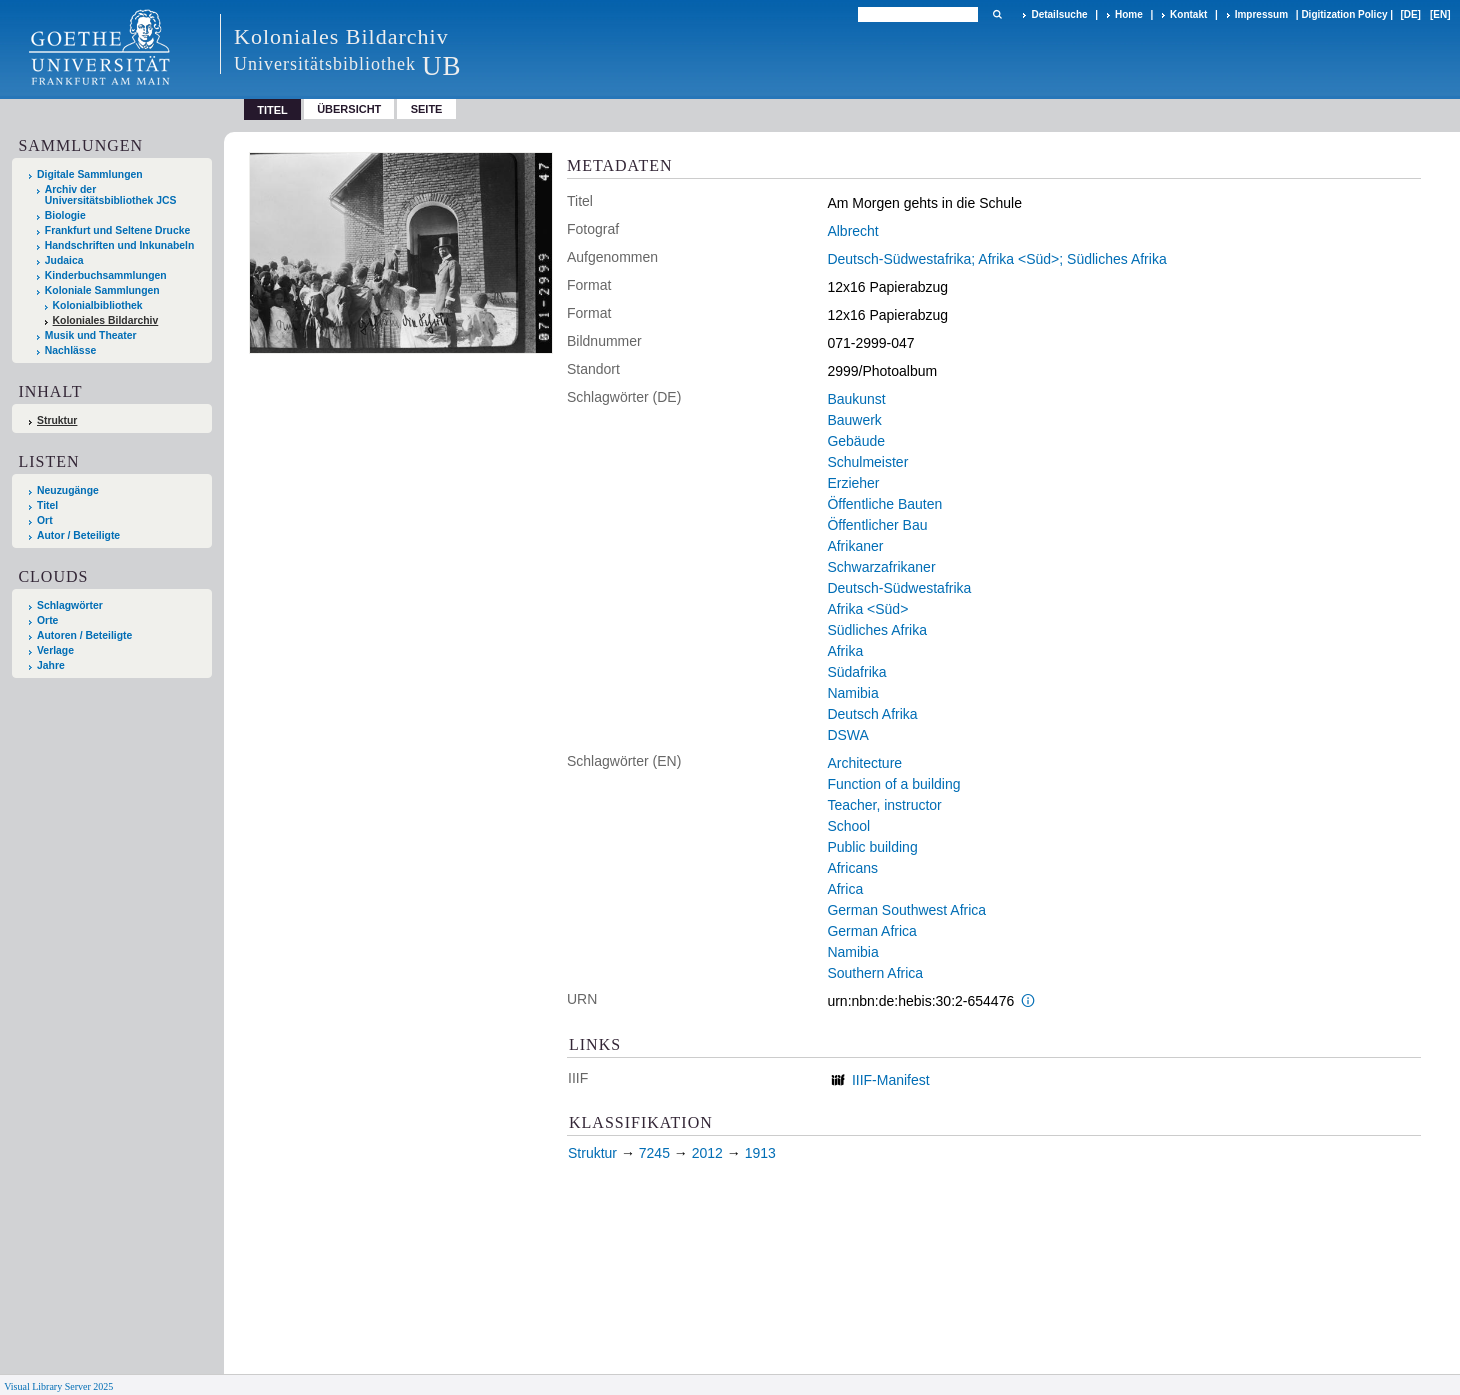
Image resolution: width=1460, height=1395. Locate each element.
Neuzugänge (68, 490)
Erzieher (853, 483)
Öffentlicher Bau (877, 525)
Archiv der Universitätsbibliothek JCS (111, 195)
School (848, 826)
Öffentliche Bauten (884, 504)
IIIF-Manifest (891, 1080)
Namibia (852, 693)
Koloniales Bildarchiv (106, 320)
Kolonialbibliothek (98, 305)
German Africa (871, 931)
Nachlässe (70, 350)
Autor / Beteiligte (78, 535)
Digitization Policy (1344, 14)
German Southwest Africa (906, 910)
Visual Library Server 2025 (58, 1386)
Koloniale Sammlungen (102, 290)
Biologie (65, 215)
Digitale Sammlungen (90, 174)
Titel (47, 505)
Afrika (845, 651)
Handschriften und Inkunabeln (120, 245)
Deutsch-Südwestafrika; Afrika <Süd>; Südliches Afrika (996, 259)
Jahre (51, 665)
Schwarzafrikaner (881, 567)
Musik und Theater (91, 335)
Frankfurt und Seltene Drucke (118, 230)
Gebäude (856, 441)
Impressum (1261, 14)
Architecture (864, 763)
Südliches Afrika (877, 630)
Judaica (64, 260)
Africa (845, 889)
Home (1129, 14)
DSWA (847, 735)
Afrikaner (855, 546)
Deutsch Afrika (872, 714)
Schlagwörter (70, 605)
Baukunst (856, 399)
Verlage (55, 650)
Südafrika (856, 672)
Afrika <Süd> (867, 609)
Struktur (57, 420)
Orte (47, 620)
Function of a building (893, 784)
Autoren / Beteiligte (84, 635)
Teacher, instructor (884, 805)
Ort (45, 520)
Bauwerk (854, 420)
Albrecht (852, 231)
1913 (760, 1153)
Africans (852, 868)
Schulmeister (867, 462)
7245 (654, 1153)
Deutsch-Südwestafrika (899, 588)
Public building (872, 847)
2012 (707, 1153)
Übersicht (349, 109)
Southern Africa (875, 973)
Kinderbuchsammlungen (106, 275)
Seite (427, 109)
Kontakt (1188, 14)
